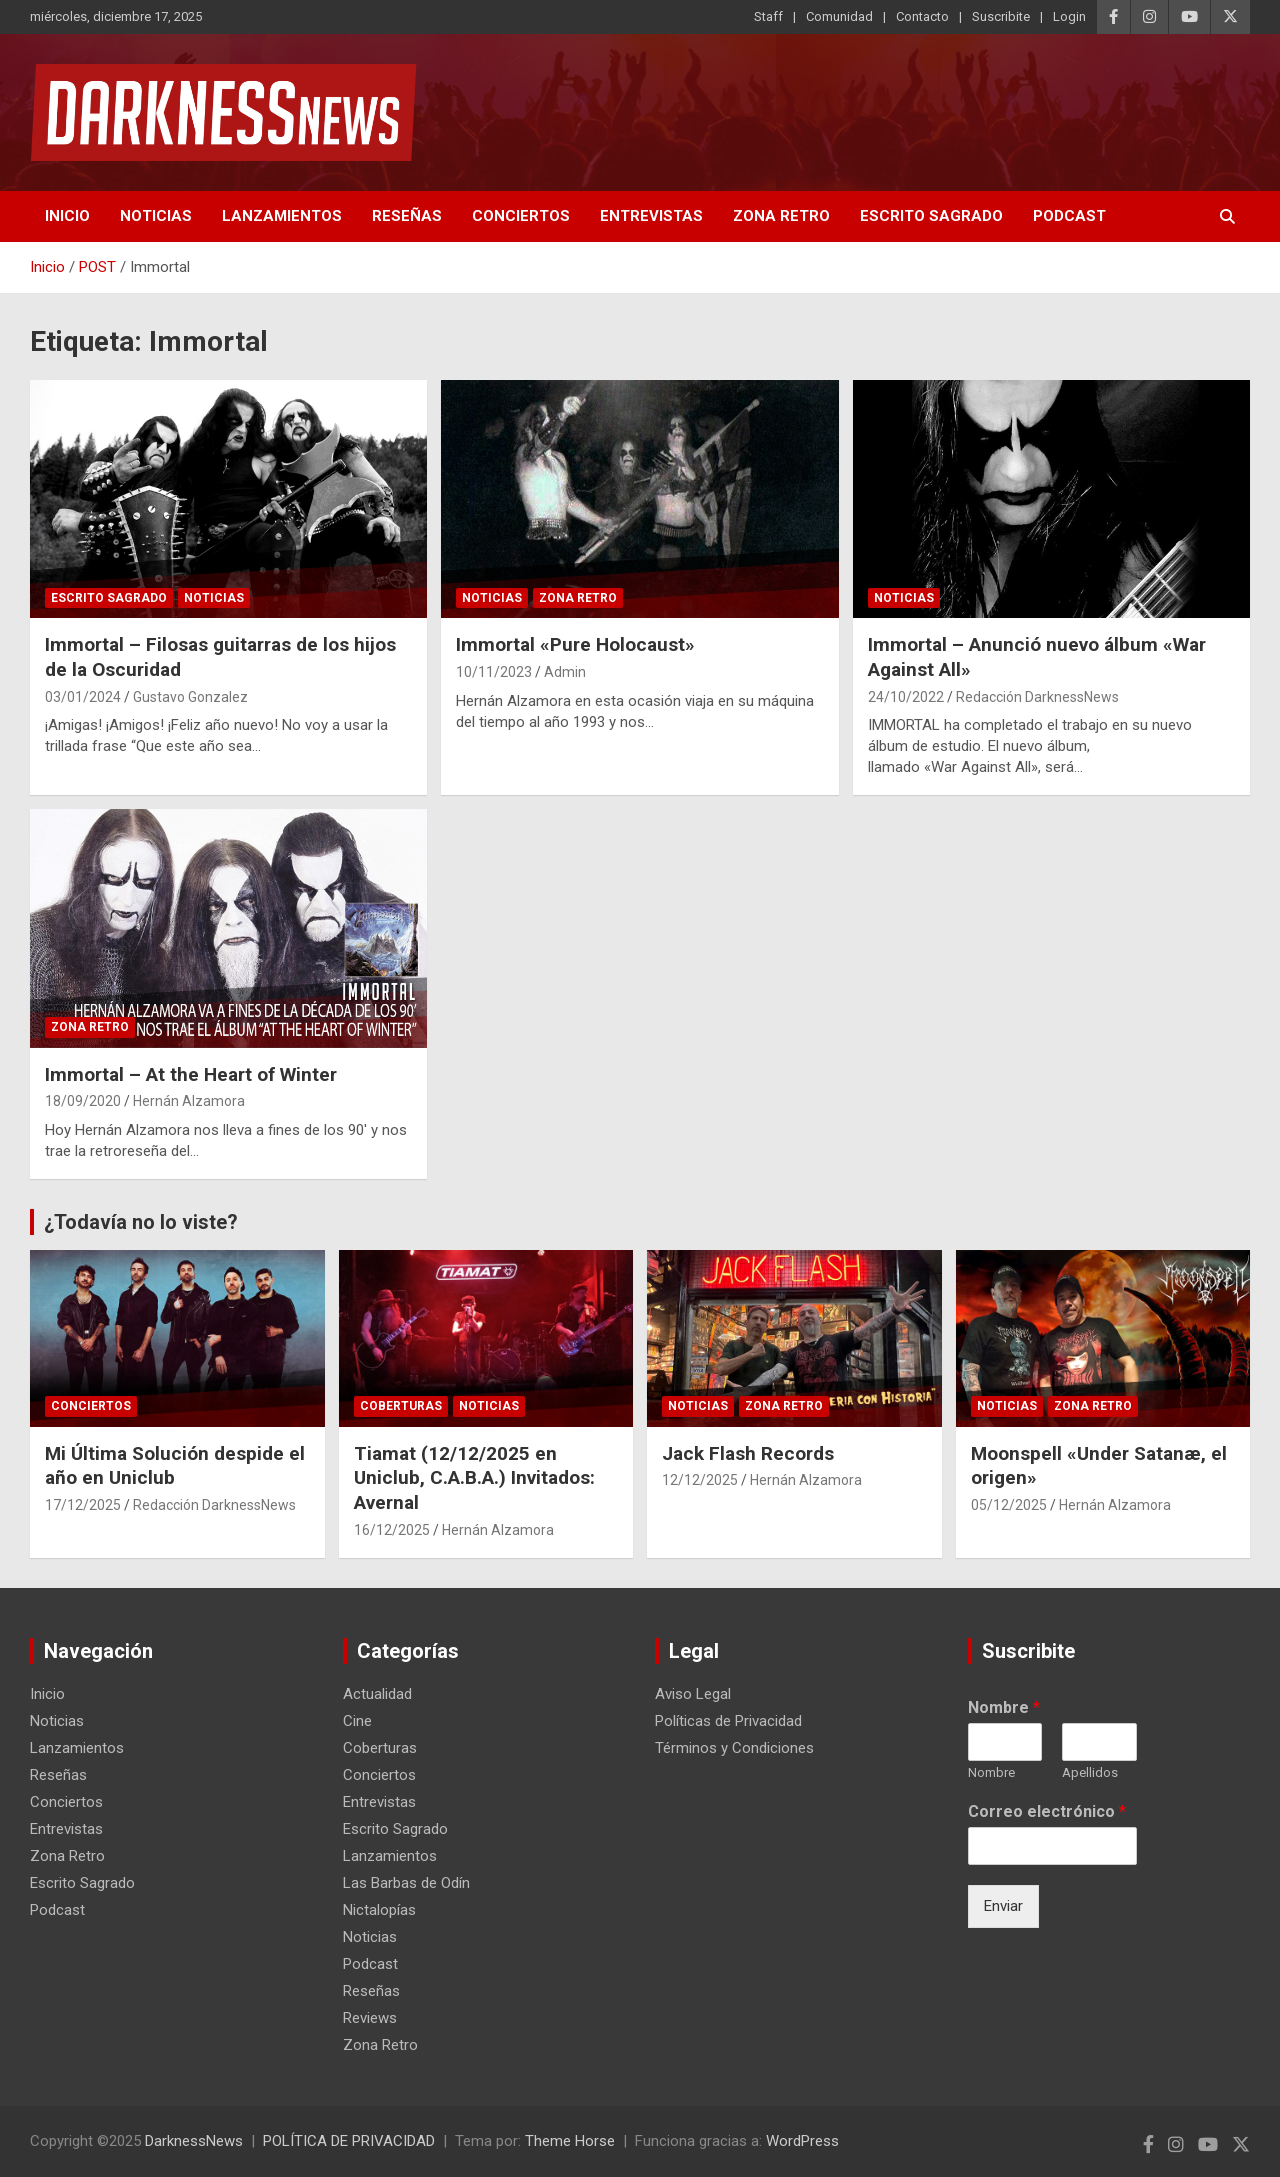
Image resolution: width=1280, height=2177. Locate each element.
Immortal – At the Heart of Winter (191, 1074)
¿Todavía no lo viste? (141, 1222)
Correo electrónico (1047, 1811)
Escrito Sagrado (931, 216)
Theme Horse (570, 2141)
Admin (565, 672)
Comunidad (839, 16)
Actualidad (377, 1694)
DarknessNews (194, 2141)
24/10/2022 (906, 697)
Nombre (1004, 1707)
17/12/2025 (83, 1505)
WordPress (802, 2141)
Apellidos (1090, 1772)
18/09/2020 (83, 1101)
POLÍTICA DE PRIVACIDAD (349, 2141)
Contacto (922, 16)
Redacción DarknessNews (1037, 697)
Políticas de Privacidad (728, 1721)
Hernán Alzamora (189, 1101)
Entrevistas (651, 216)
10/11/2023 (494, 672)
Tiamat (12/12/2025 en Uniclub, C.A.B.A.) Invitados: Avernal (474, 1478)
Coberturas (401, 1406)
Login (1069, 16)
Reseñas (407, 216)
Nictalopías (379, 1910)
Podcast (1069, 216)
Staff (768, 16)
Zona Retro (781, 216)
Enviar (1003, 1906)
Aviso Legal (693, 1694)
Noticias (156, 216)
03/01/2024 (83, 697)
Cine (357, 1721)
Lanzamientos (282, 216)
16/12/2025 (392, 1530)
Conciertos (521, 216)
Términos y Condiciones (734, 1748)
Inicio (67, 216)
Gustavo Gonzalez (190, 697)
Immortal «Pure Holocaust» (575, 644)
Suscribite (1001, 16)
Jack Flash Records (748, 1453)
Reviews (370, 2018)
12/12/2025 (700, 1480)
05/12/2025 (1009, 1505)
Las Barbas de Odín (406, 1883)
